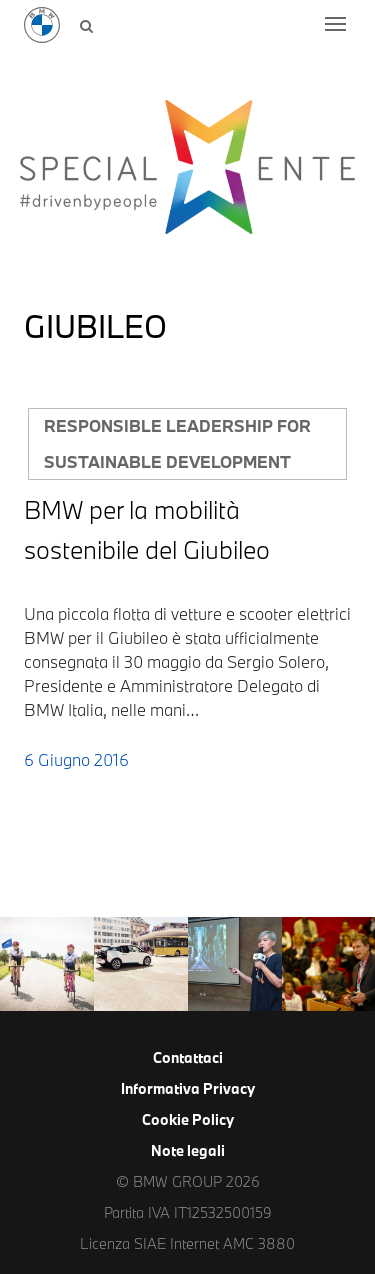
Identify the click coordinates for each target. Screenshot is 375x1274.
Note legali (188, 1150)
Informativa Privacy (188, 1088)
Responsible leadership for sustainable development (177, 443)
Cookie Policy (188, 1119)
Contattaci (188, 1057)
